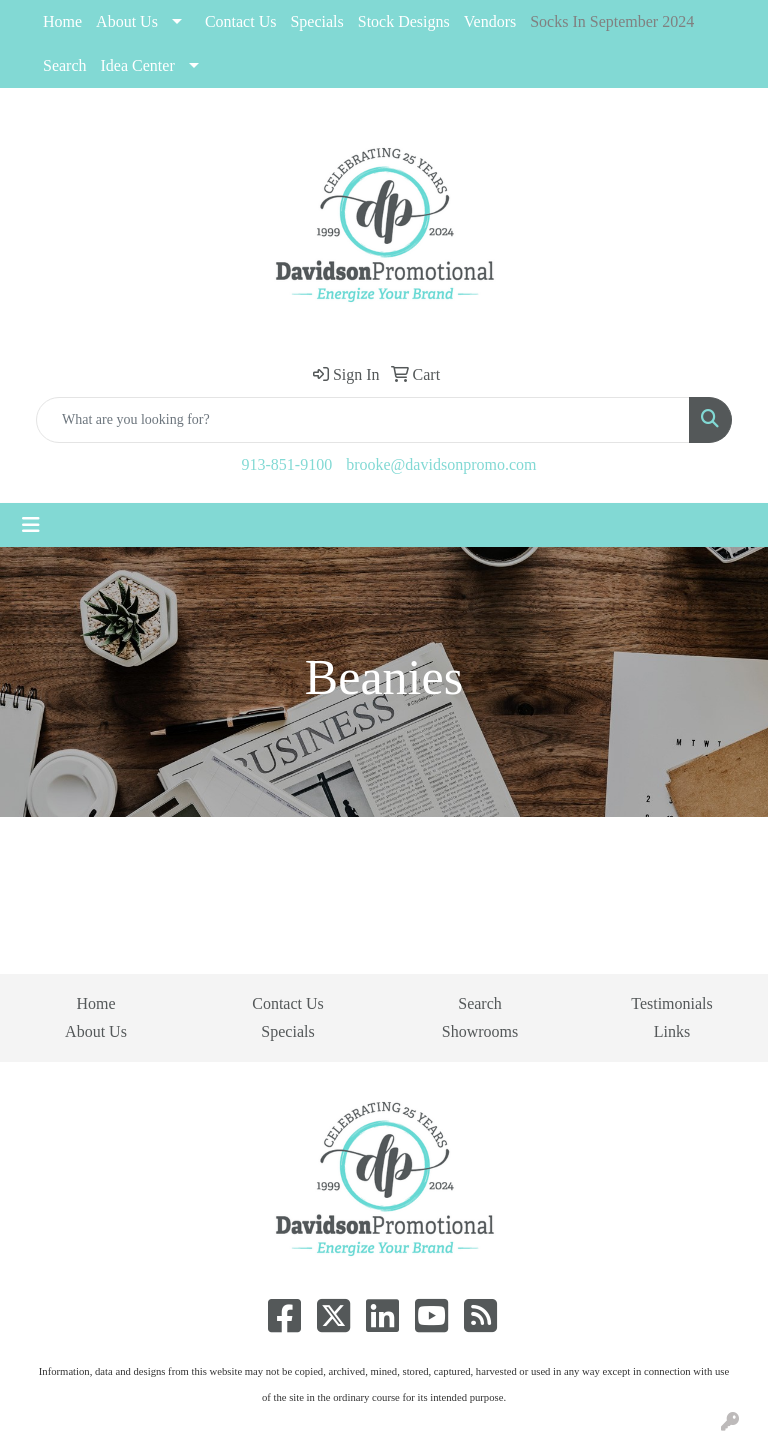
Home (62, 21)
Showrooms (480, 1031)
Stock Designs (404, 21)
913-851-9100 (287, 464)
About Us (127, 21)
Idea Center (138, 65)
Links (672, 1031)
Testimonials (672, 1003)
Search (65, 65)
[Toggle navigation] (31, 525)
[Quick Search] (363, 420)
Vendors (490, 21)
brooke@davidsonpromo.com (441, 464)
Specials (287, 1031)
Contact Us (241, 21)
